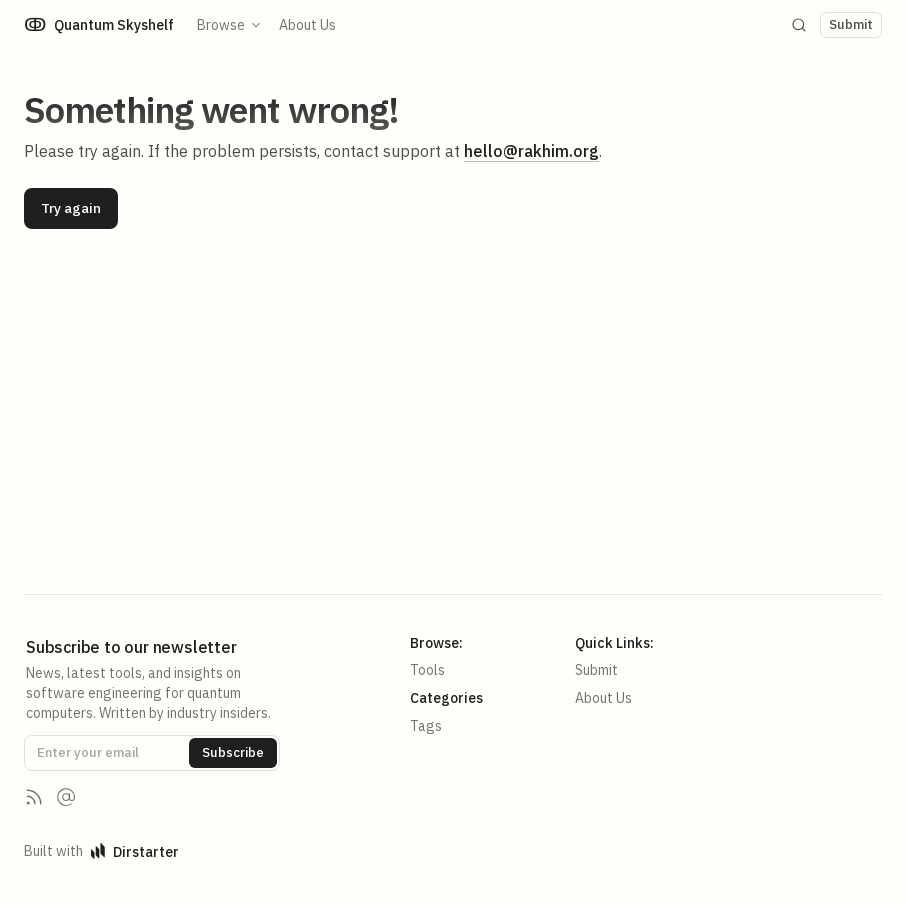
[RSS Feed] (34, 797)
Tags (426, 726)
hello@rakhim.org (531, 151)
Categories (446, 698)
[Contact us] (66, 797)
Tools (427, 670)
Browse (231, 25)
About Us (308, 25)
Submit (596, 670)
